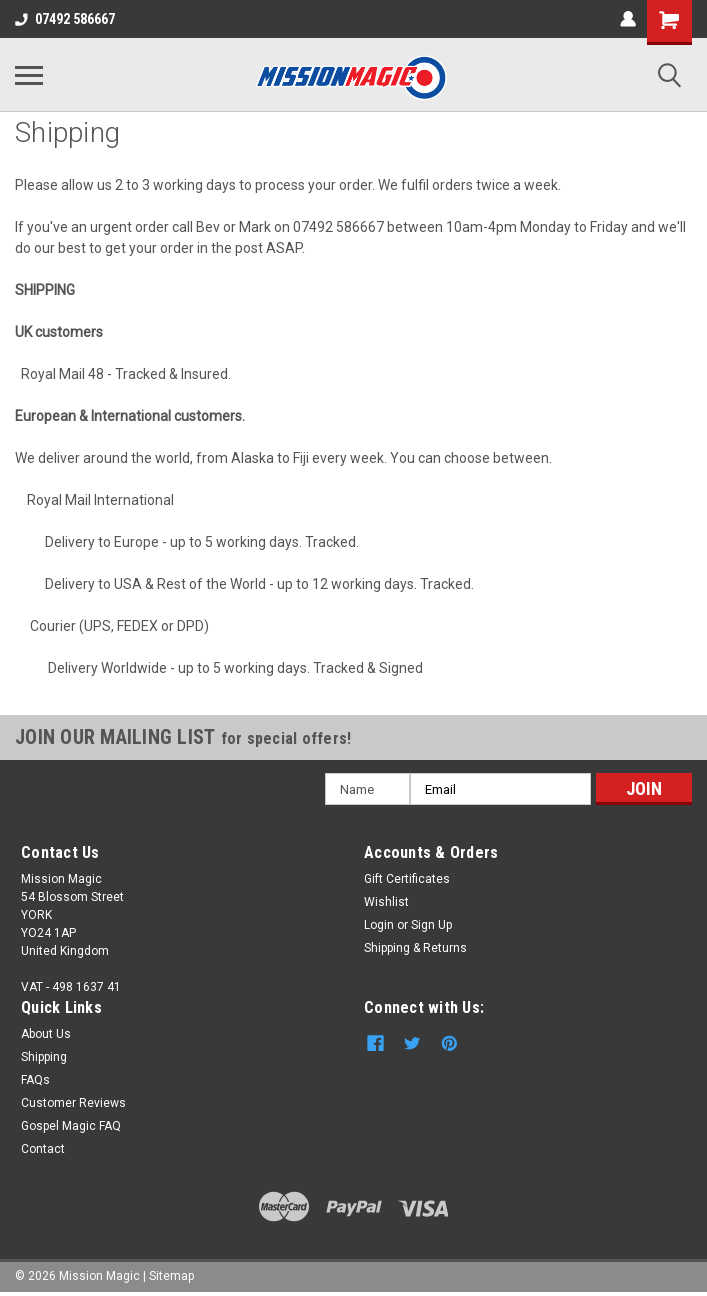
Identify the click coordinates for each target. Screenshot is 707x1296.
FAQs (35, 1080)
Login (379, 925)
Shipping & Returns (415, 948)
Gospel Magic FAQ (71, 1126)
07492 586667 (65, 19)
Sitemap (171, 1276)
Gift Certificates (407, 879)
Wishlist (386, 902)
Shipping (44, 1057)
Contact (43, 1149)
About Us (46, 1034)
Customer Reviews (73, 1103)
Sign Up (431, 925)
